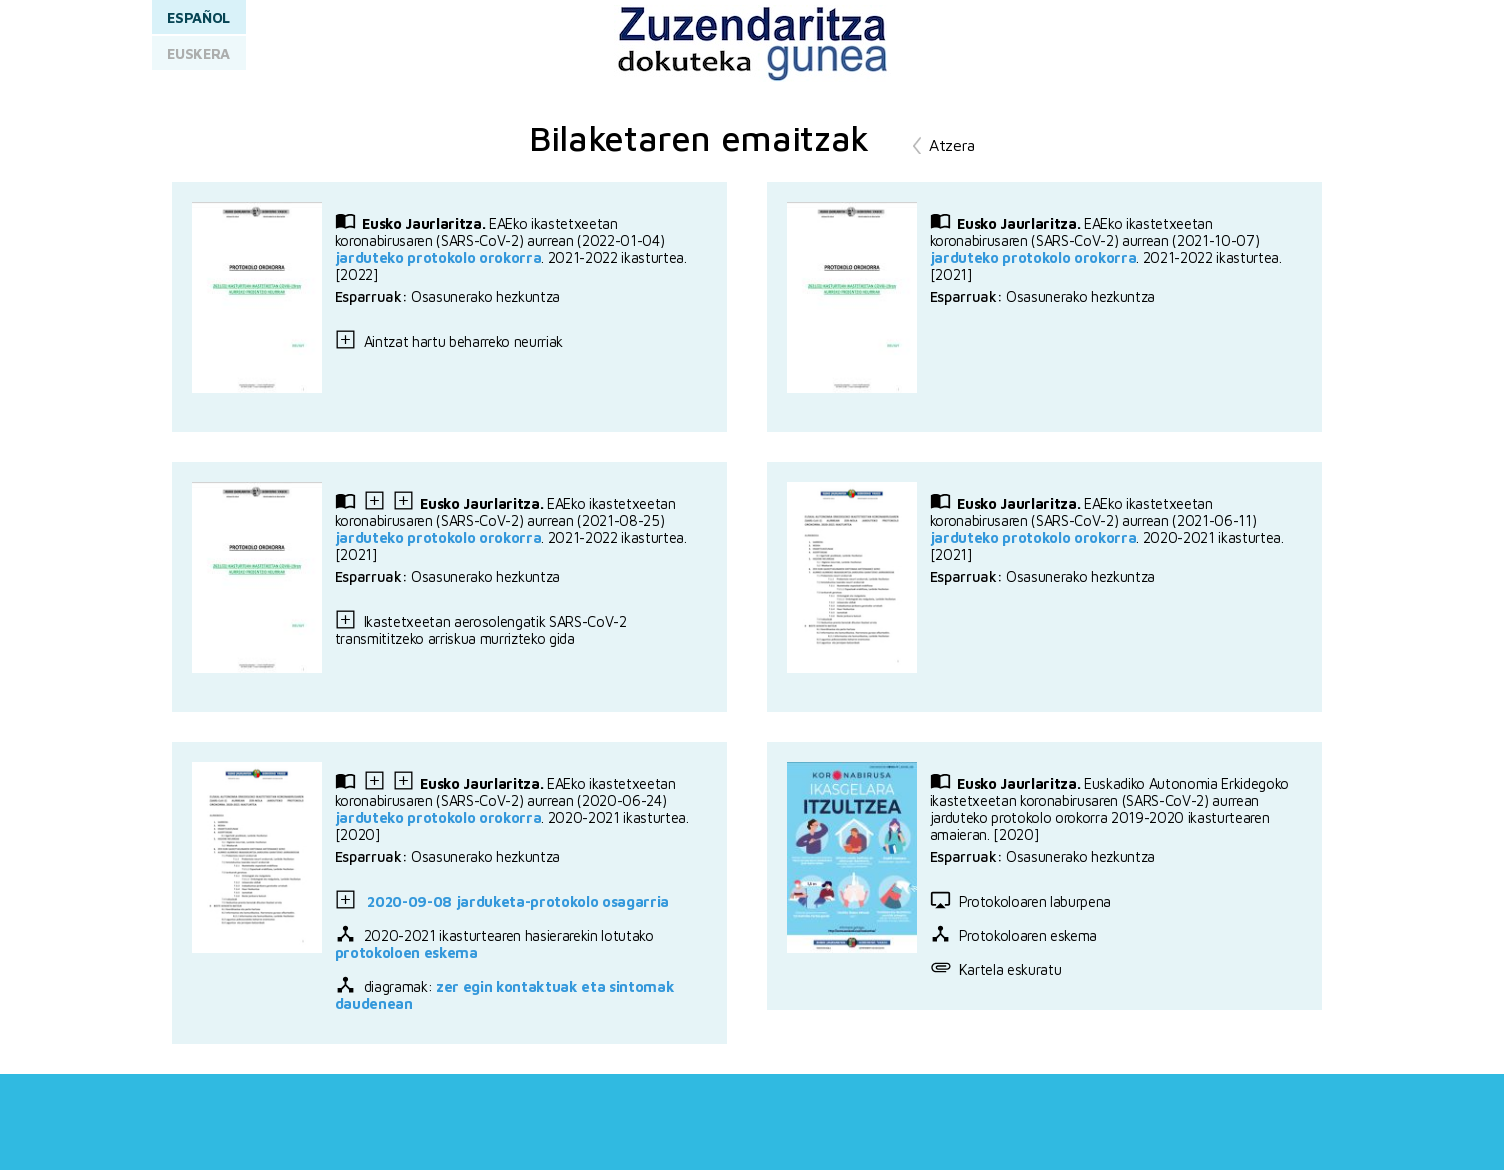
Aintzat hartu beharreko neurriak (449, 341)
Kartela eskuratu (996, 969)
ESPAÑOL (198, 17)
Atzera (952, 145)
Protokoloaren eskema (1013, 935)
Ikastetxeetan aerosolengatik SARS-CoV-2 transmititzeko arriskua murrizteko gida (481, 630)
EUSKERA (198, 53)
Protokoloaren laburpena (1020, 901)
